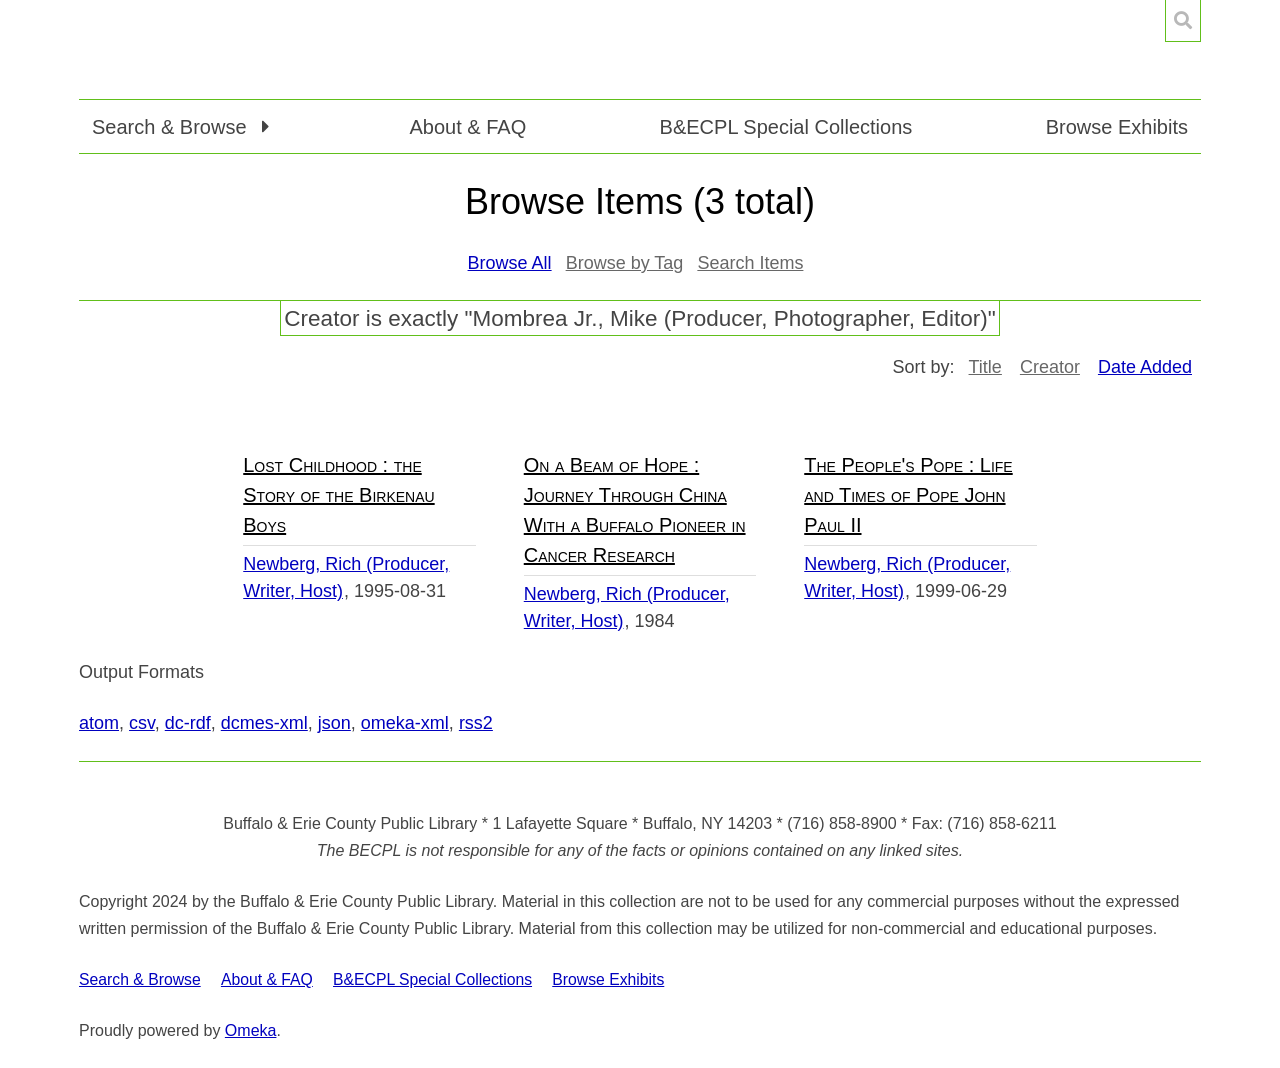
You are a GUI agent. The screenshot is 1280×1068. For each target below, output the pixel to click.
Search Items (750, 263)
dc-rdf (188, 723)
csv (142, 723)
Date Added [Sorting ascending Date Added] (1145, 367)
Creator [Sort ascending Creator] (1050, 367)
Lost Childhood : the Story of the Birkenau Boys (338, 495)
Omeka (251, 1030)
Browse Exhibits (1117, 127)
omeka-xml (405, 723)
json (334, 723)
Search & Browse (140, 979)
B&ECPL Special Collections (786, 127)
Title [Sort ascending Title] (985, 367)
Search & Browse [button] (172, 127)
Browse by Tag (625, 263)
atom (99, 723)
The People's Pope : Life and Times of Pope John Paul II (908, 495)
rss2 (476, 723)
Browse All (510, 263)
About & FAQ (467, 127)
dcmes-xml (264, 723)
